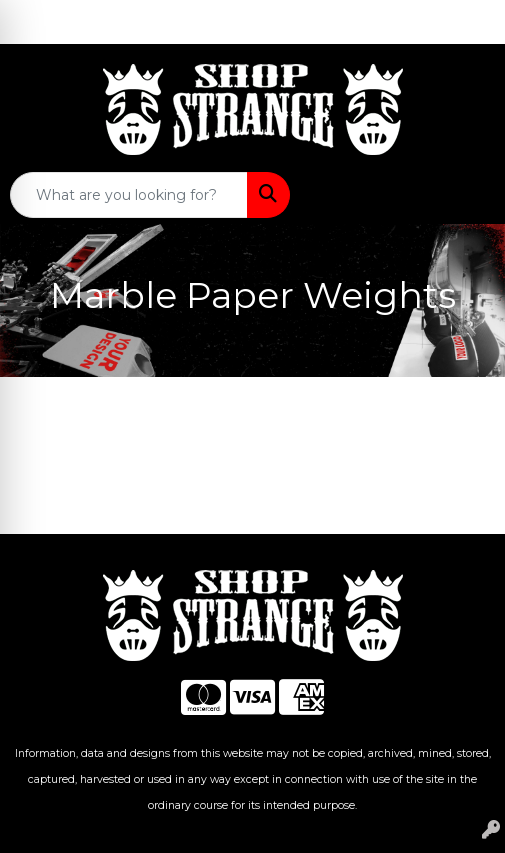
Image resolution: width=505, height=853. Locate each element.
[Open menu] (465, 195)
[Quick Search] (129, 195)
